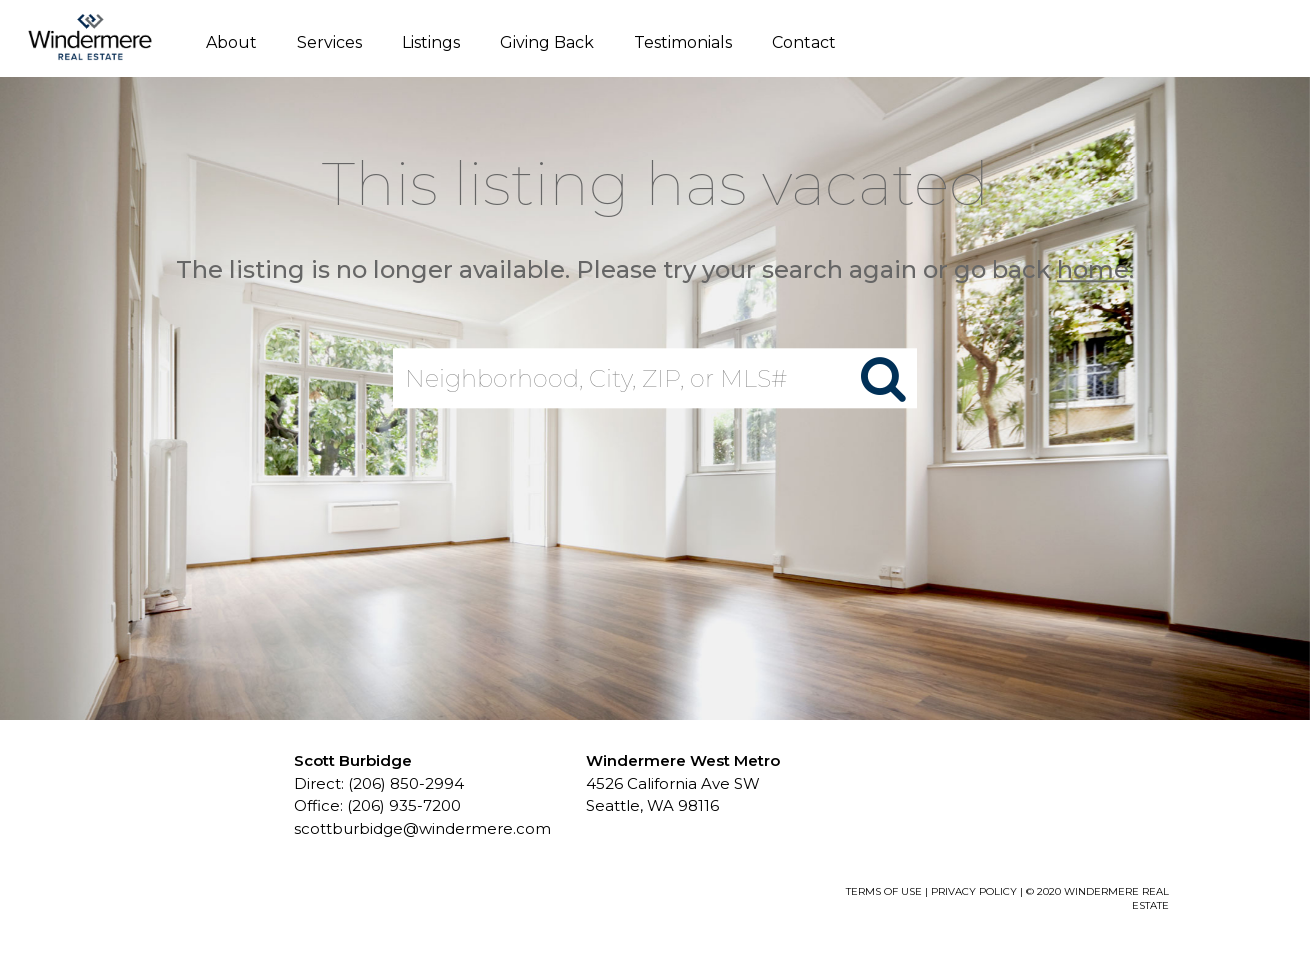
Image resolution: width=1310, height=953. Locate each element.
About (231, 42)
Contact (804, 42)
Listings (431, 42)
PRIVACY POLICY (974, 891)
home (1093, 269)
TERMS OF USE (884, 891)
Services (329, 42)
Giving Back (547, 42)
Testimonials (683, 42)
